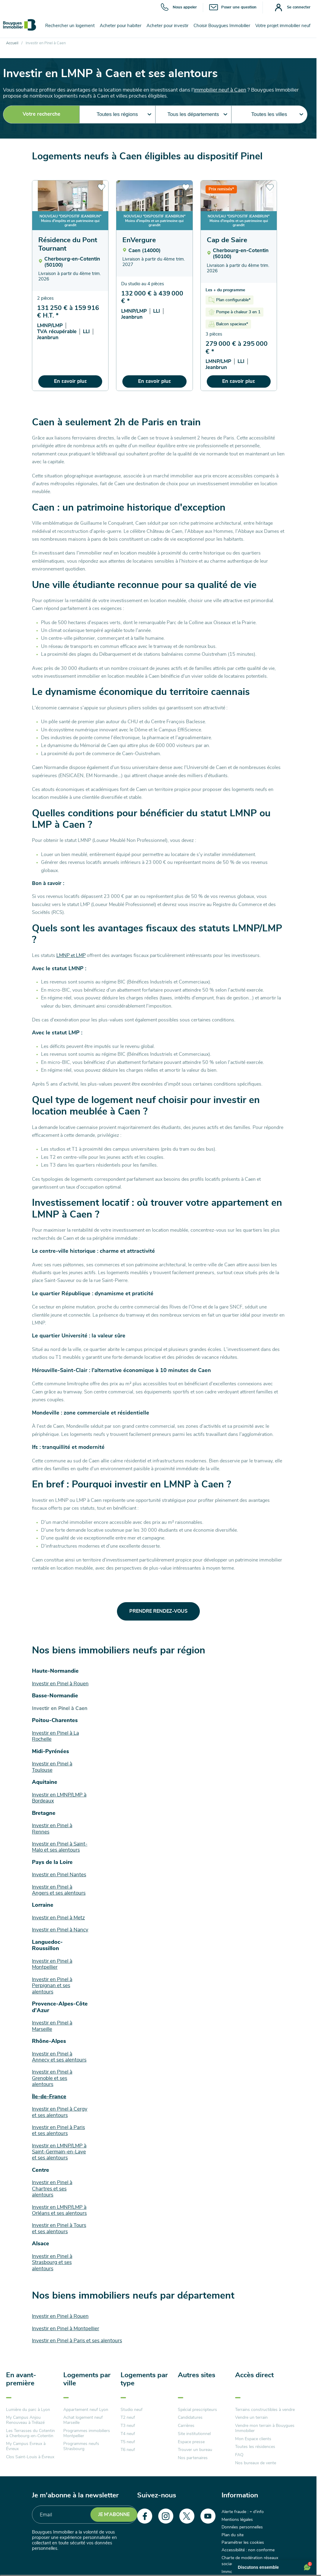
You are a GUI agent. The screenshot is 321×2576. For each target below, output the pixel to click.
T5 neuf (128, 2442)
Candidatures (190, 2417)
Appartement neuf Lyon (85, 2410)
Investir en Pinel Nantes (59, 1874)
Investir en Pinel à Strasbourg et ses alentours (52, 2262)
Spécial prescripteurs (197, 2410)
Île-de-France (49, 2096)
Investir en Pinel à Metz (58, 1917)
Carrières (186, 2426)
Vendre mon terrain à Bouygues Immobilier (264, 2428)
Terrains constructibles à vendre (265, 2410)
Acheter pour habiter (120, 25)
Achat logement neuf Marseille (83, 2420)
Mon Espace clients (253, 2439)
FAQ (239, 2455)
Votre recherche (41, 114)
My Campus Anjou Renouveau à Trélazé (25, 2420)
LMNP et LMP (71, 955)
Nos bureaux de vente (255, 2463)
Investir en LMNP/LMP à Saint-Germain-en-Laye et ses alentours (59, 2152)
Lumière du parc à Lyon (28, 2410)
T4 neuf (128, 2434)
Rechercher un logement (70, 25)
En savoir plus (70, 381)
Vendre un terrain (251, 2417)
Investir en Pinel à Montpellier (65, 2328)
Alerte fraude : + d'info (243, 2512)
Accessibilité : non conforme (248, 2550)
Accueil (12, 43)
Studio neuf (132, 2410)
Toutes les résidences (255, 2447)
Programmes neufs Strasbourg (81, 2446)
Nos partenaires (193, 2458)
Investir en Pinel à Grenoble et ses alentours (52, 2078)
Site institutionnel (194, 2434)
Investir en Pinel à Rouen (60, 1683)
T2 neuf (128, 2417)
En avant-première (21, 2379)
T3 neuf (128, 2426)
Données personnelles (242, 2527)
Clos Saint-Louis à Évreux (30, 2457)
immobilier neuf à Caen (220, 89)
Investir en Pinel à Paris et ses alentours (77, 2340)
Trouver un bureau (195, 2450)
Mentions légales (237, 2520)
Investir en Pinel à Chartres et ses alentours (52, 2188)
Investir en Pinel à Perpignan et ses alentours (52, 1985)
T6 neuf (128, 2450)
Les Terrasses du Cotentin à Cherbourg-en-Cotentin (30, 2433)
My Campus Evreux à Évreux (26, 2446)
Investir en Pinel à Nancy (60, 1929)
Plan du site (233, 2535)
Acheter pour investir (167, 25)
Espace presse (191, 2442)
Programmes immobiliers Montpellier (86, 2433)
